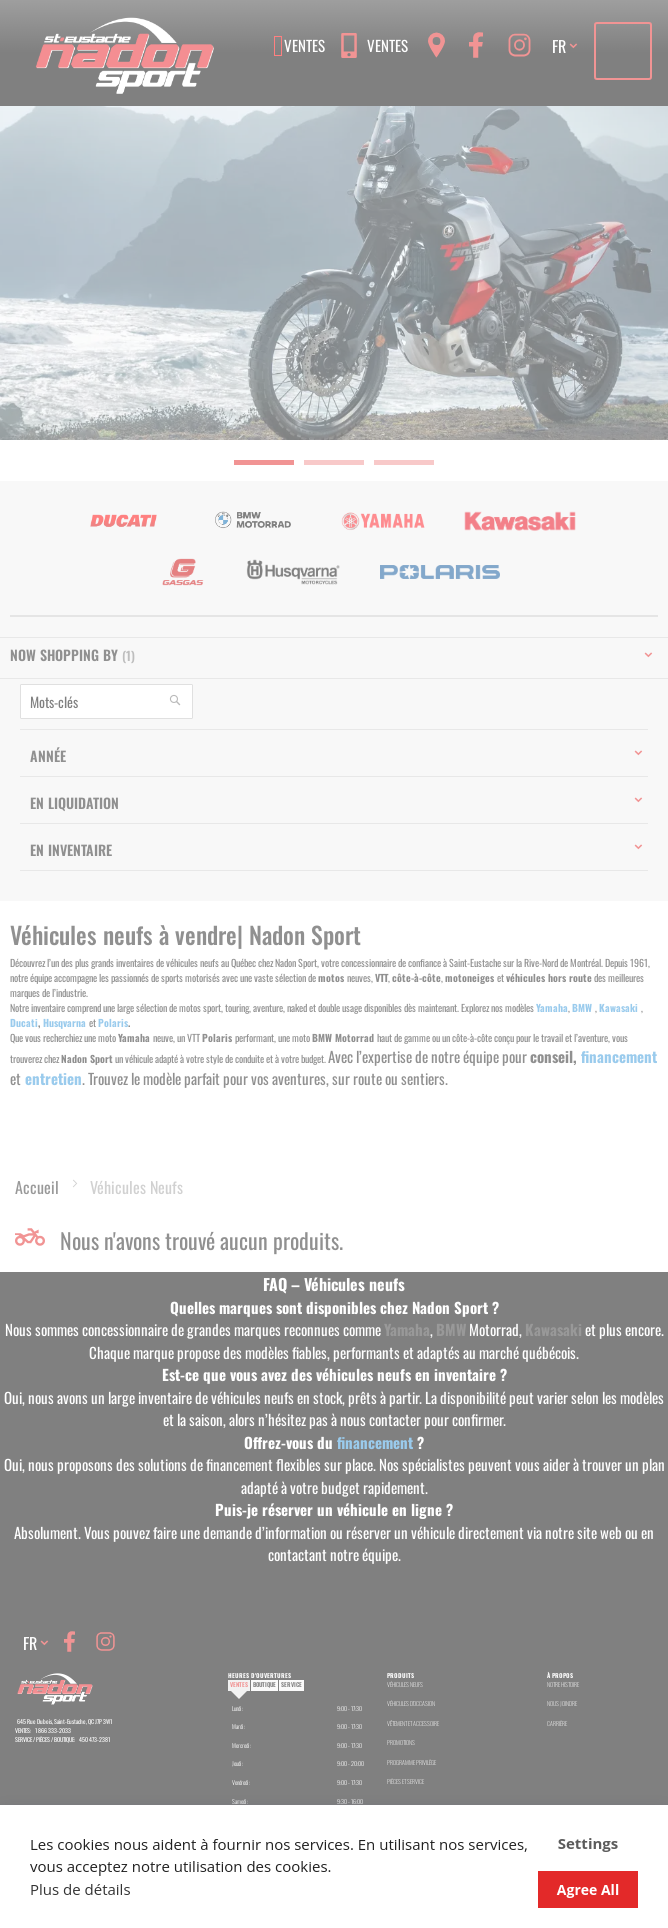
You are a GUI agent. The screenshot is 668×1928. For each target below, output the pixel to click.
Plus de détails (80, 1889)
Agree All (588, 1889)
